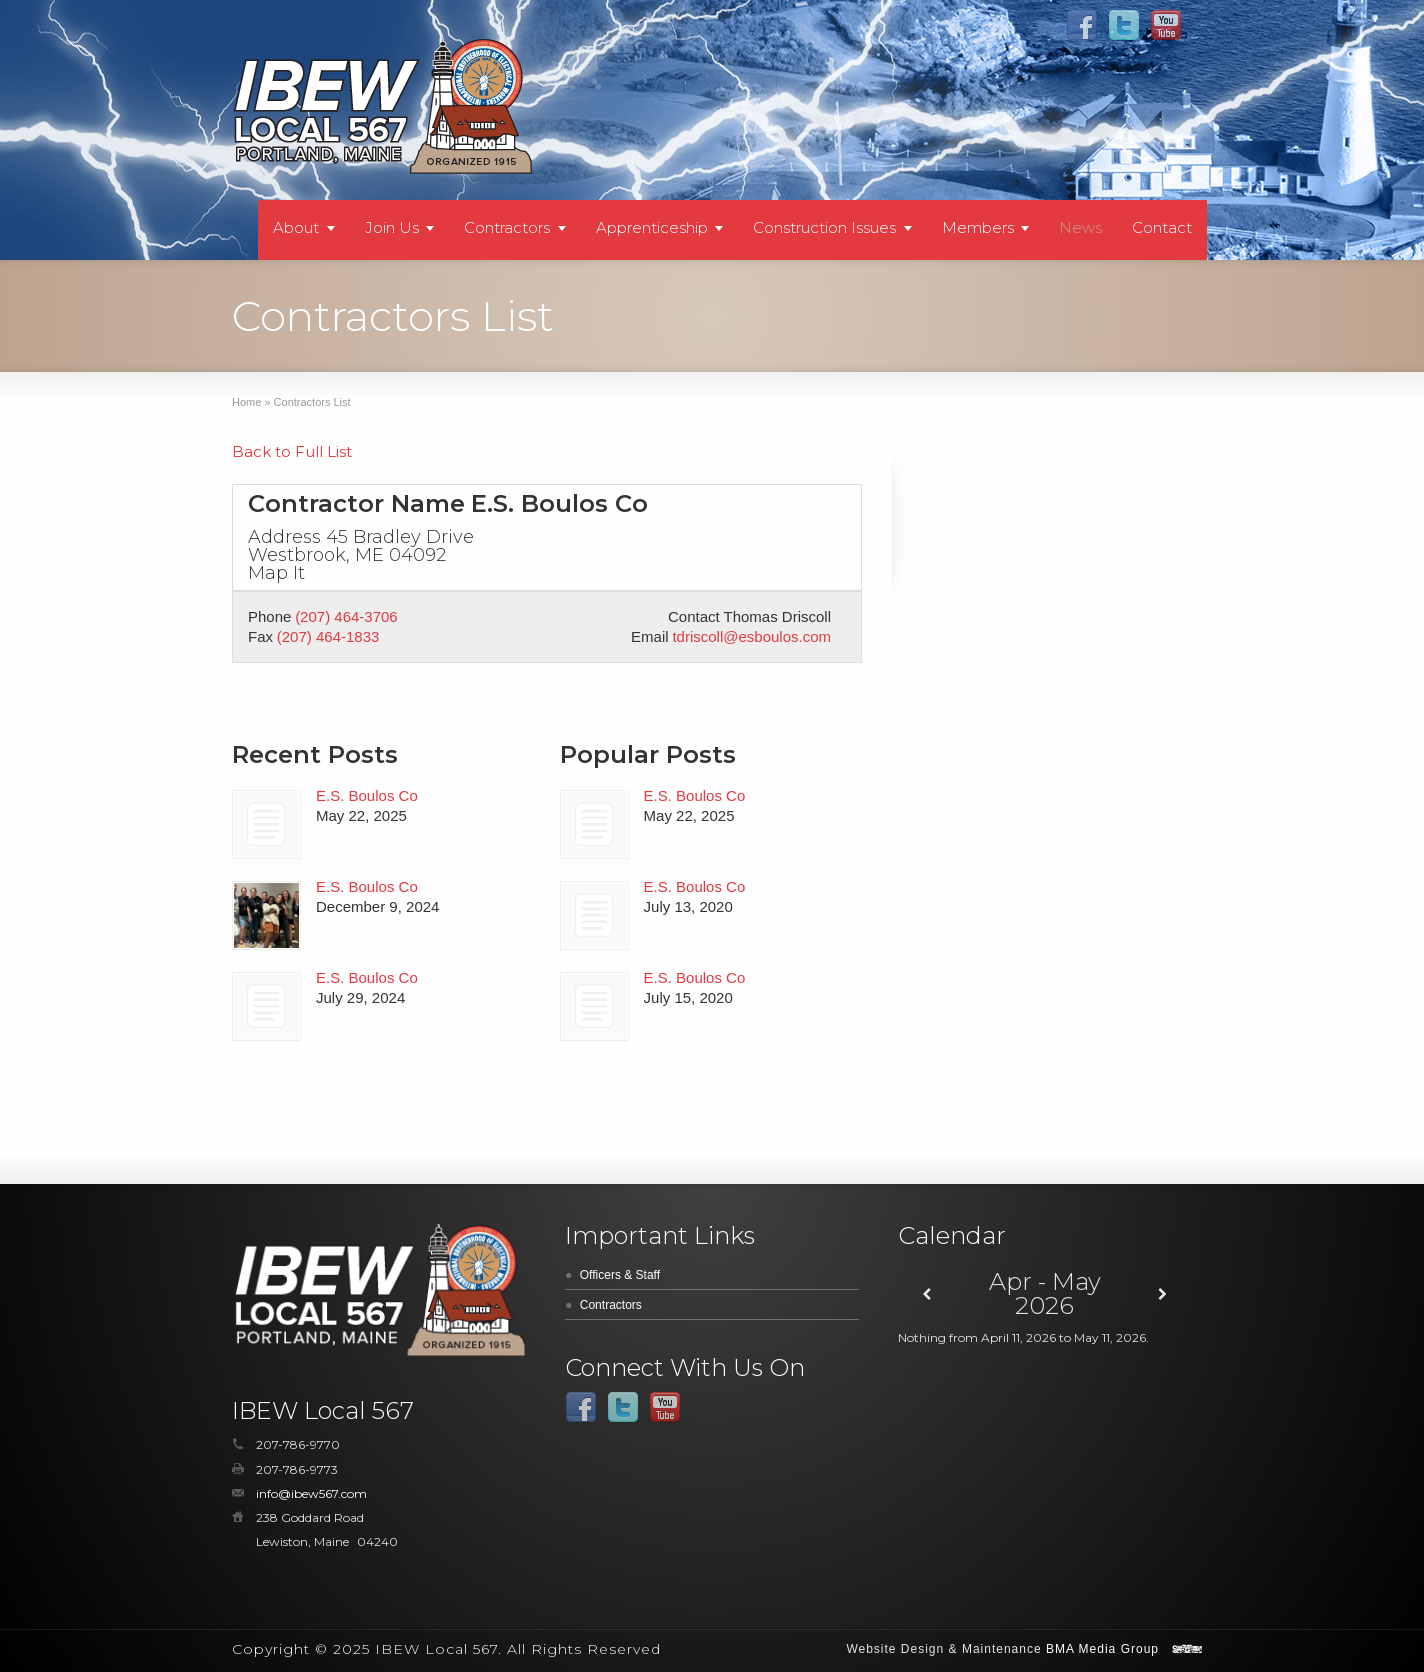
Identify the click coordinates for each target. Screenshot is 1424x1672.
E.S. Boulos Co (367, 795)
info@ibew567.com (311, 1493)
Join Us (392, 227)
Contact (1162, 227)
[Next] (1162, 1294)
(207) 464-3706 (346, 616)
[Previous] (927, 1294)
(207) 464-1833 (328, 636)
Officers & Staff (620, 1275)
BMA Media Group (1102, 1649)
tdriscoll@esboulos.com (751, 636)
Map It (276, 573)
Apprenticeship (652, 227)
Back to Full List (292, 451)
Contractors (507, 227)
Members (978, 227)
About (296, 227)
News (1080, 227)
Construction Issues (824, 227)
